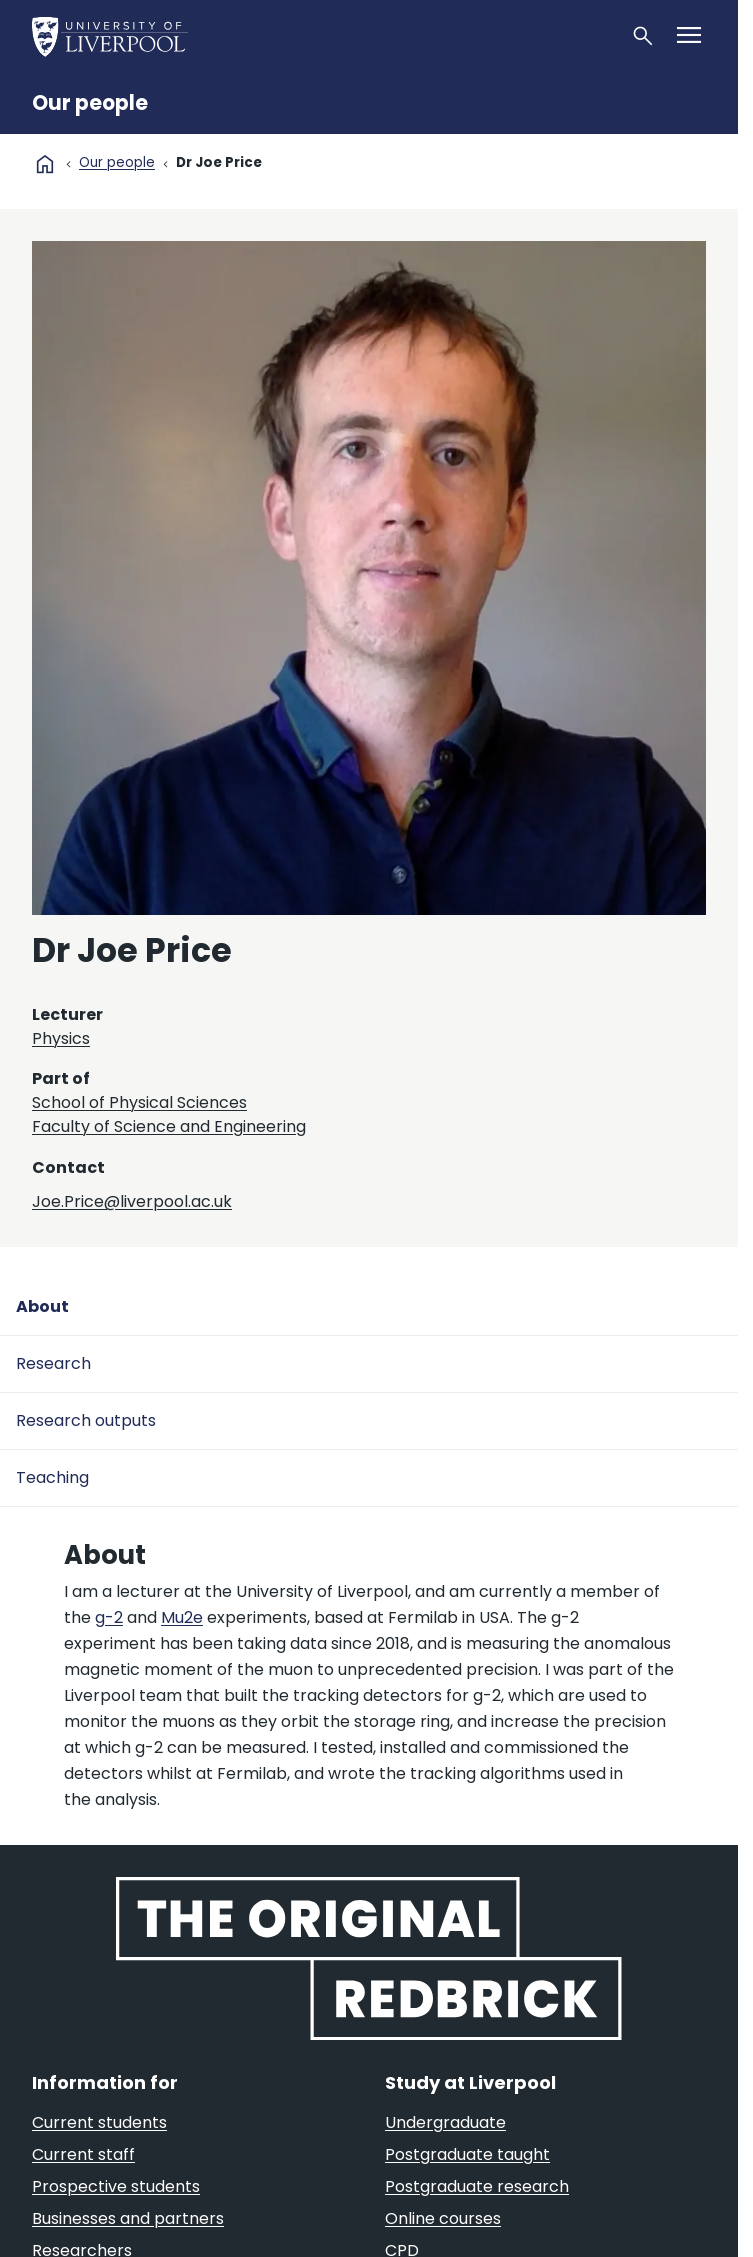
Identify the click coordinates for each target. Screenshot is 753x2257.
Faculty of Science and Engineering (169, 1126)
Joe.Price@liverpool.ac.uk (132, 1201)
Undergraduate (445, 2122)
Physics (61, 1038)
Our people (90, 103)
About (42, 1306)
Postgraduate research (477, 2186)
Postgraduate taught (467, 2154)
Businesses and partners (128, 2218)
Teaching (52, 1477)
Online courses (443, 2218)
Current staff (83, 2154)
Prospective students (116, 2186)
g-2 (109, 1617)
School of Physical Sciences (139, 1102)
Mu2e (182, 1617)
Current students (99, 2122)
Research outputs (86, 1420)
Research (53, 1363)
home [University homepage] (45, 164)
